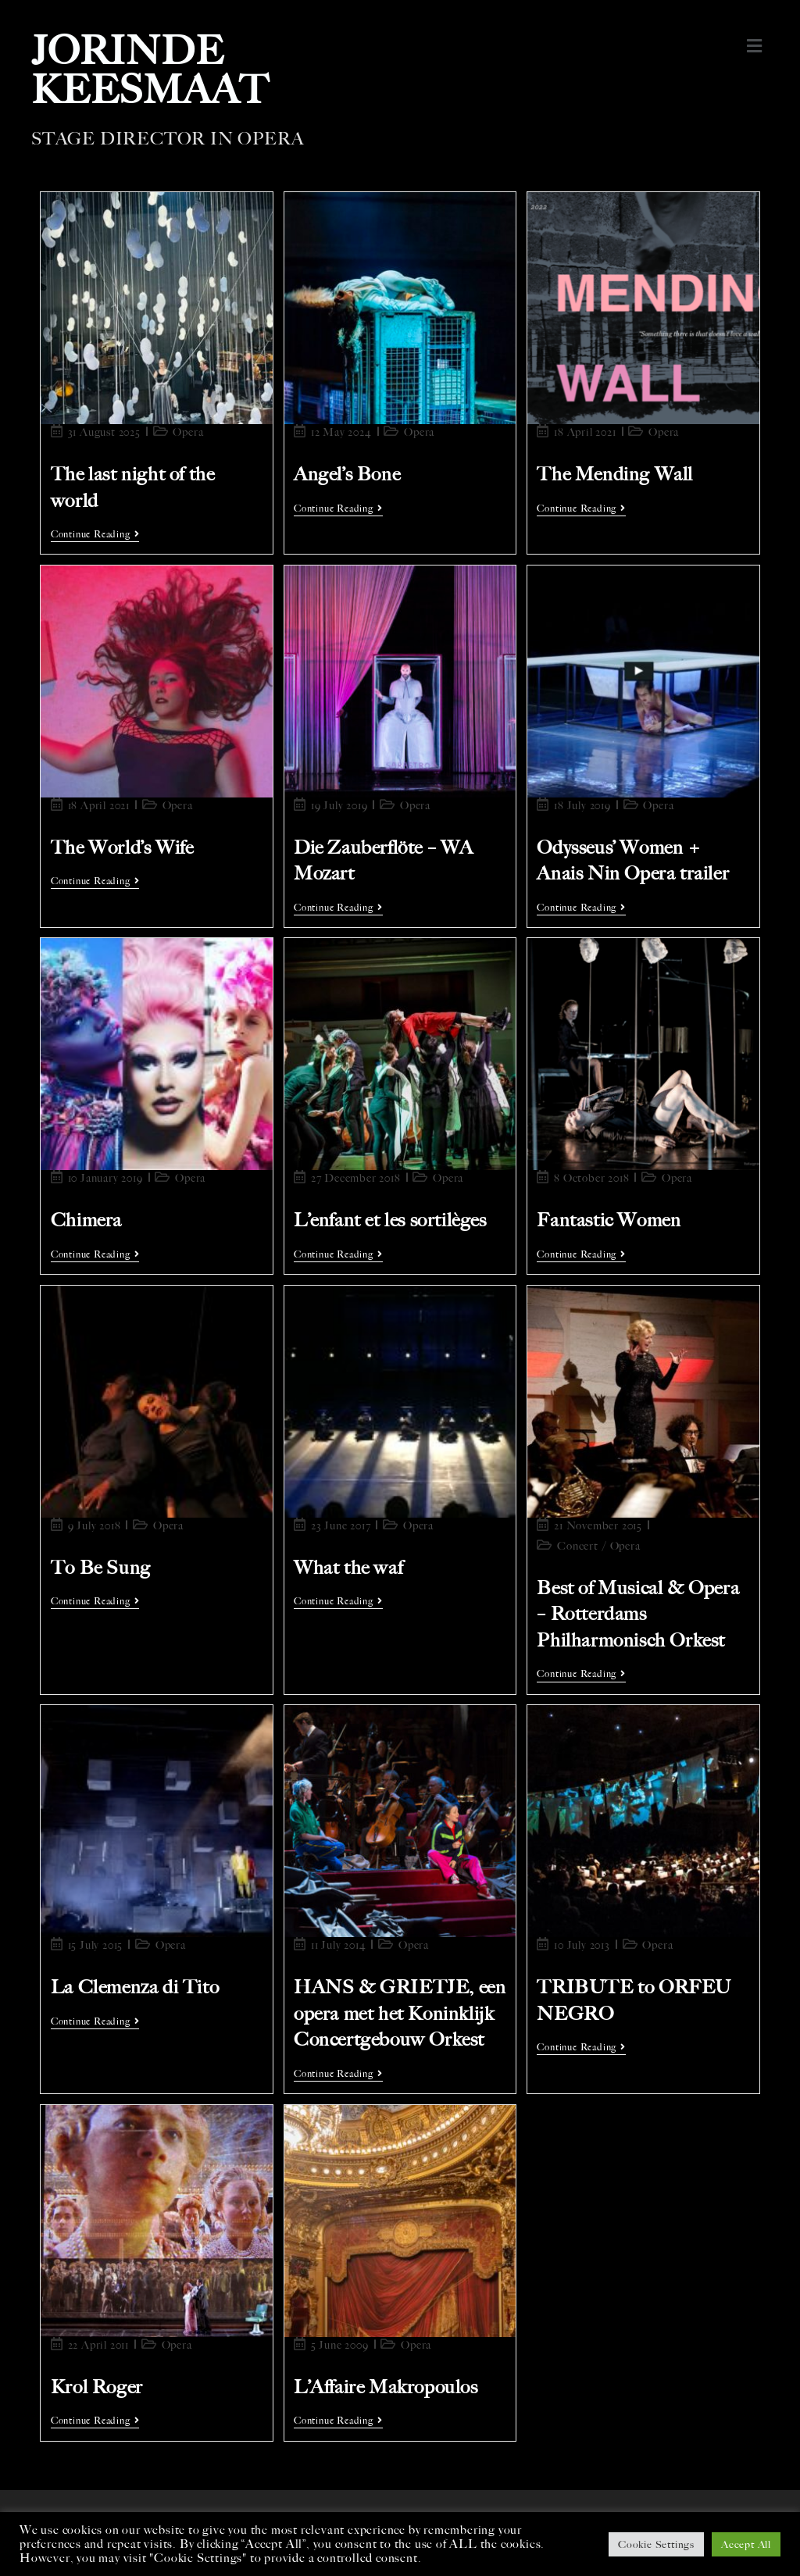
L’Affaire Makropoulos (386, 2387)
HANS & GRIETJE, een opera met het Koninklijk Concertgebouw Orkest (399, 2013)
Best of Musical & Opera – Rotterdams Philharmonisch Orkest (638, 1614)
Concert (577, 1546)
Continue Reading (95, 534)
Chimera (86, 1220)
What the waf (348, 1568)
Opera (188, 432)
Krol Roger (97, 2387)
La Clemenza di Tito (135, 1987)
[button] (755, 46)
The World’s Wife (122, 847)
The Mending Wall (615, 474)
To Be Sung (101, 1568)
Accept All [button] (746, 2544)
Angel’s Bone (347, 474)
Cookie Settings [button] (656, 2544)
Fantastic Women (608, 1220)
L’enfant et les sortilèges (390, 1220)
